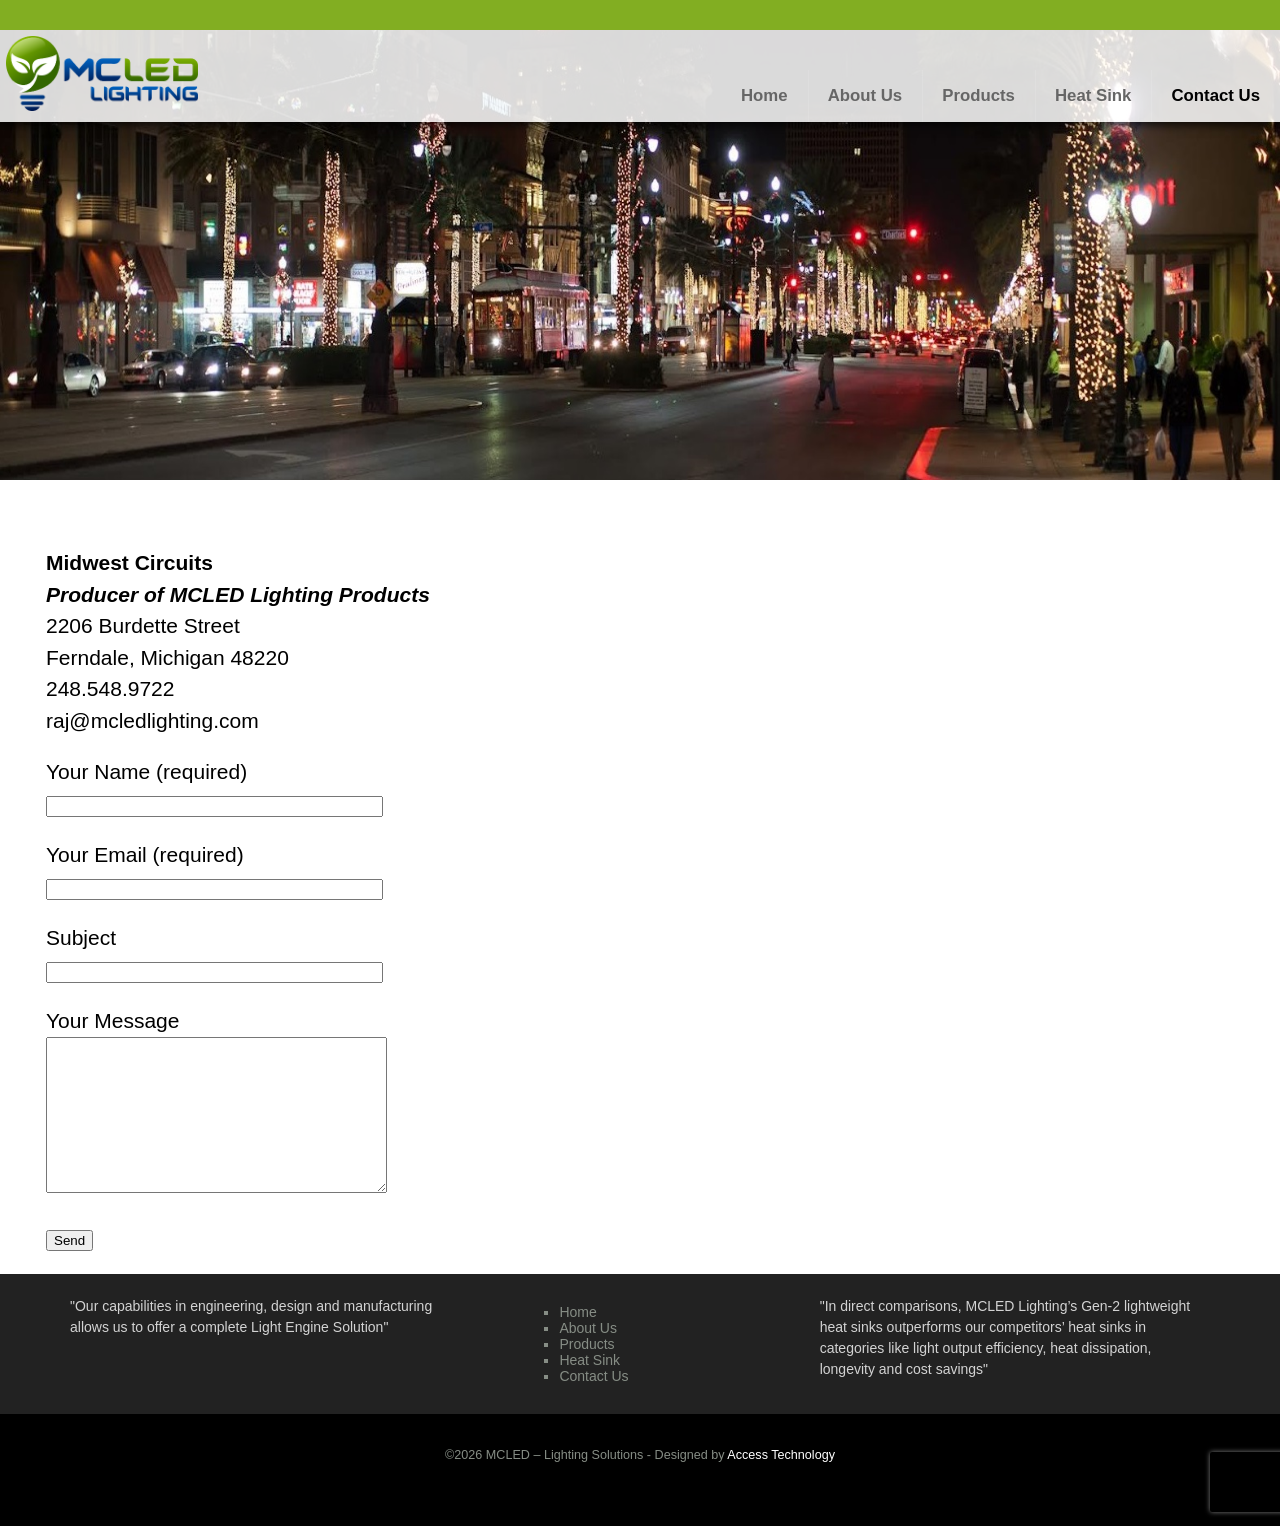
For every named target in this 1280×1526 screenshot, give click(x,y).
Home (577, 1342)
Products (586, 1374)
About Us (588, 1358)
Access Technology (781, 1485)
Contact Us (593, 1406)
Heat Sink (589, 1390)
